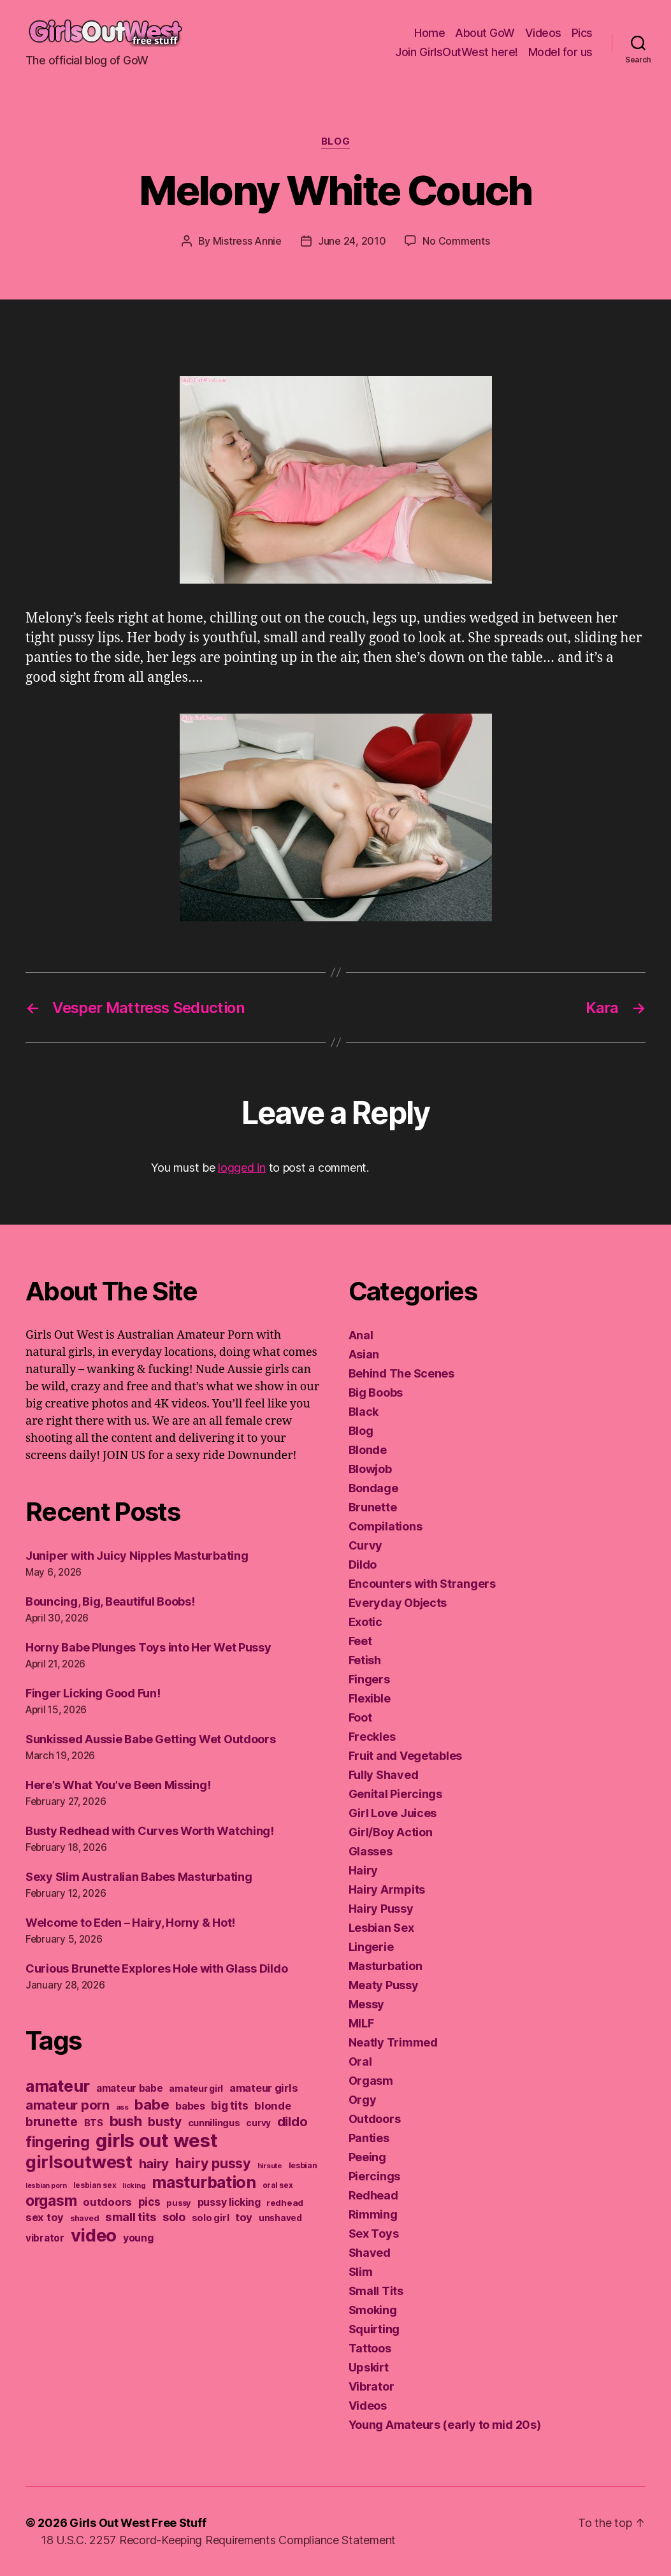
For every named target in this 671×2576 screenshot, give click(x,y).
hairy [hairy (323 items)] (154, 2163)
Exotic (365, 1622)
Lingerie (371, 1947)
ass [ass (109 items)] (122, 2107)
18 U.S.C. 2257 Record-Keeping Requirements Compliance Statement (218, 2540)
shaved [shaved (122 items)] (84, 2218)
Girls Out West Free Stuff (137, 2522)
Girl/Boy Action (391, 1832)
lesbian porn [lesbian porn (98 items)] (46, 2186)
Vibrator (371, 2386)
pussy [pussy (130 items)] (178, 2203)
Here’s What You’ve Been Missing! (117, 1785)
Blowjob (370, 1469)
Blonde (368, 1450)
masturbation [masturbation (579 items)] (204, 2182)
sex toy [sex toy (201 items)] (44, 2217)
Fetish (365, 1660)
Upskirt (369, 2367)
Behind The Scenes (401, 1373)
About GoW (485, 33)
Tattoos (370, 2348)
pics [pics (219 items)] (149, 2201)
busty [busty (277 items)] (165, 2122)
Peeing (367, 2157)
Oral (360, 2061)
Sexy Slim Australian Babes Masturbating (138, 1876)
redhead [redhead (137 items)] (284, 2203)
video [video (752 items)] (94, 2235)
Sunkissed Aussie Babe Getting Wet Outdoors (150, 1739)
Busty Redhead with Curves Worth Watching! (149, 1831)
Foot (360, 1717)
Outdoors (375, 2119)
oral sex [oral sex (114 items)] (278, 2185)
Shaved (370, 2252)
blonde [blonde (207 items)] (272, 2105)
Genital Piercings (395, 1794)
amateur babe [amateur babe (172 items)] (129, 2088)
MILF (361, 2023)
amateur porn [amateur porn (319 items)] (67, 2105)
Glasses (371, 1851)
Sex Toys (374, 2233)
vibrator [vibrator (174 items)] (44, 2238)
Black (364, 1411)
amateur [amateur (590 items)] (57, 2086)
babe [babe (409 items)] (151, 2104)
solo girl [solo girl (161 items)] (210, 2218)
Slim (361, 2271)
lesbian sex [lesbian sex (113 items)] (95, 2185)
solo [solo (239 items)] (173, 2217)
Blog (335, 141)
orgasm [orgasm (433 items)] (50, 2201)
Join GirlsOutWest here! (456, 52)
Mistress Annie (247, 240)
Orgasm (371, 2080)
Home (429, 33)
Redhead (373, 2195)
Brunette (373, 1507)
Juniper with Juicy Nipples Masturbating (136, 1555)
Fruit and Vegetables (406, 1755)
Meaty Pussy (384, 1985)
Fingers (369, 1679)
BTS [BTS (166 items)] (93, 2123)
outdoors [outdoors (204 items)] (107, 2202)
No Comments (455, 240)
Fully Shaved (384, 1774)
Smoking (373, 2310)
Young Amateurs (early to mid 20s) (445, 2424)
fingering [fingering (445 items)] (57, 2142)
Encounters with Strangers (422, 1583)
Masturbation (385, 1966)
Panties (369, 2138)
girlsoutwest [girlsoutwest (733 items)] (79, 2162)
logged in (242, 1167)
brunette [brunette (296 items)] (51, 2121)
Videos (543, 33)
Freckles (372, 1736)
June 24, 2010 (352, 240)
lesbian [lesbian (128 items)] (303, 2165)
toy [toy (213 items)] (243, 2217)
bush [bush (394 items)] (126, 2121)
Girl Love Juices (393, 1813)
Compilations (385, 1526)
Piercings (375, 2176)
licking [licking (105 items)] (133, 2185)
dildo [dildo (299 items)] (292, 2121)
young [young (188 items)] (138, 2237)
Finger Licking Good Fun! (93, 1693)
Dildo (363, 1564)
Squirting (374, 2329)
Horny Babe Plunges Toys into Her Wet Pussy (148, 1647)
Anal (361, 1335)
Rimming (373, 2214)
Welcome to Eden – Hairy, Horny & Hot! (130, 1922)
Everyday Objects (398, 1602)
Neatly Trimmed (393, 2042)
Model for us (560, 52)
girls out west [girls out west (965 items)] (156, 2140)
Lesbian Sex (381, 1927)
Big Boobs (376, 1392)
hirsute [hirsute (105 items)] (269, 2165)
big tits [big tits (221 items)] (229, 2105)
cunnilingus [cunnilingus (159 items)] (214, 2122)
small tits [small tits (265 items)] (130, 2217)
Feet (360, 1641)
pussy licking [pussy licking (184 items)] (229, 2202)
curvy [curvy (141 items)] (258, 2123)
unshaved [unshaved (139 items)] (280, 2218)
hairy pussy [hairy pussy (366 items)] (213, 2163)
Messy (367, 2004)
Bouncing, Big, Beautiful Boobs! (110, 1601)
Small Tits (376, 2291)
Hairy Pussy (381, 1908)
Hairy (364, 1870)
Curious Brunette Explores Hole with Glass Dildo (156, 1968)
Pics (582, 33)
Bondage (373, 1488)
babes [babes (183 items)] (190, 2106)
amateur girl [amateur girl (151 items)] (196, 2088)
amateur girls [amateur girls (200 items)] (263, 2088)
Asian (364, 1354)
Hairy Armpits (387, 1889)
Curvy (366, 1545)
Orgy (363, 2099)
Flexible (370, 1698)
